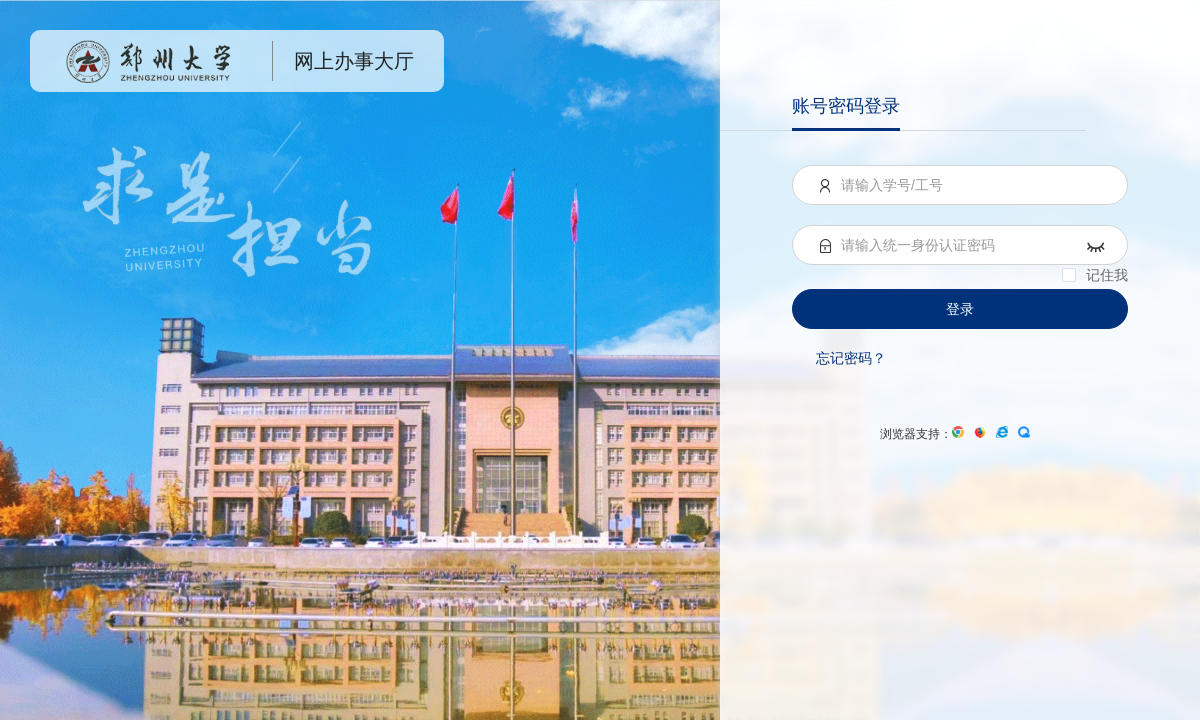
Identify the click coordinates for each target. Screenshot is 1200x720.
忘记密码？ (851, 358)
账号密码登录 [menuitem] (846, 106)
